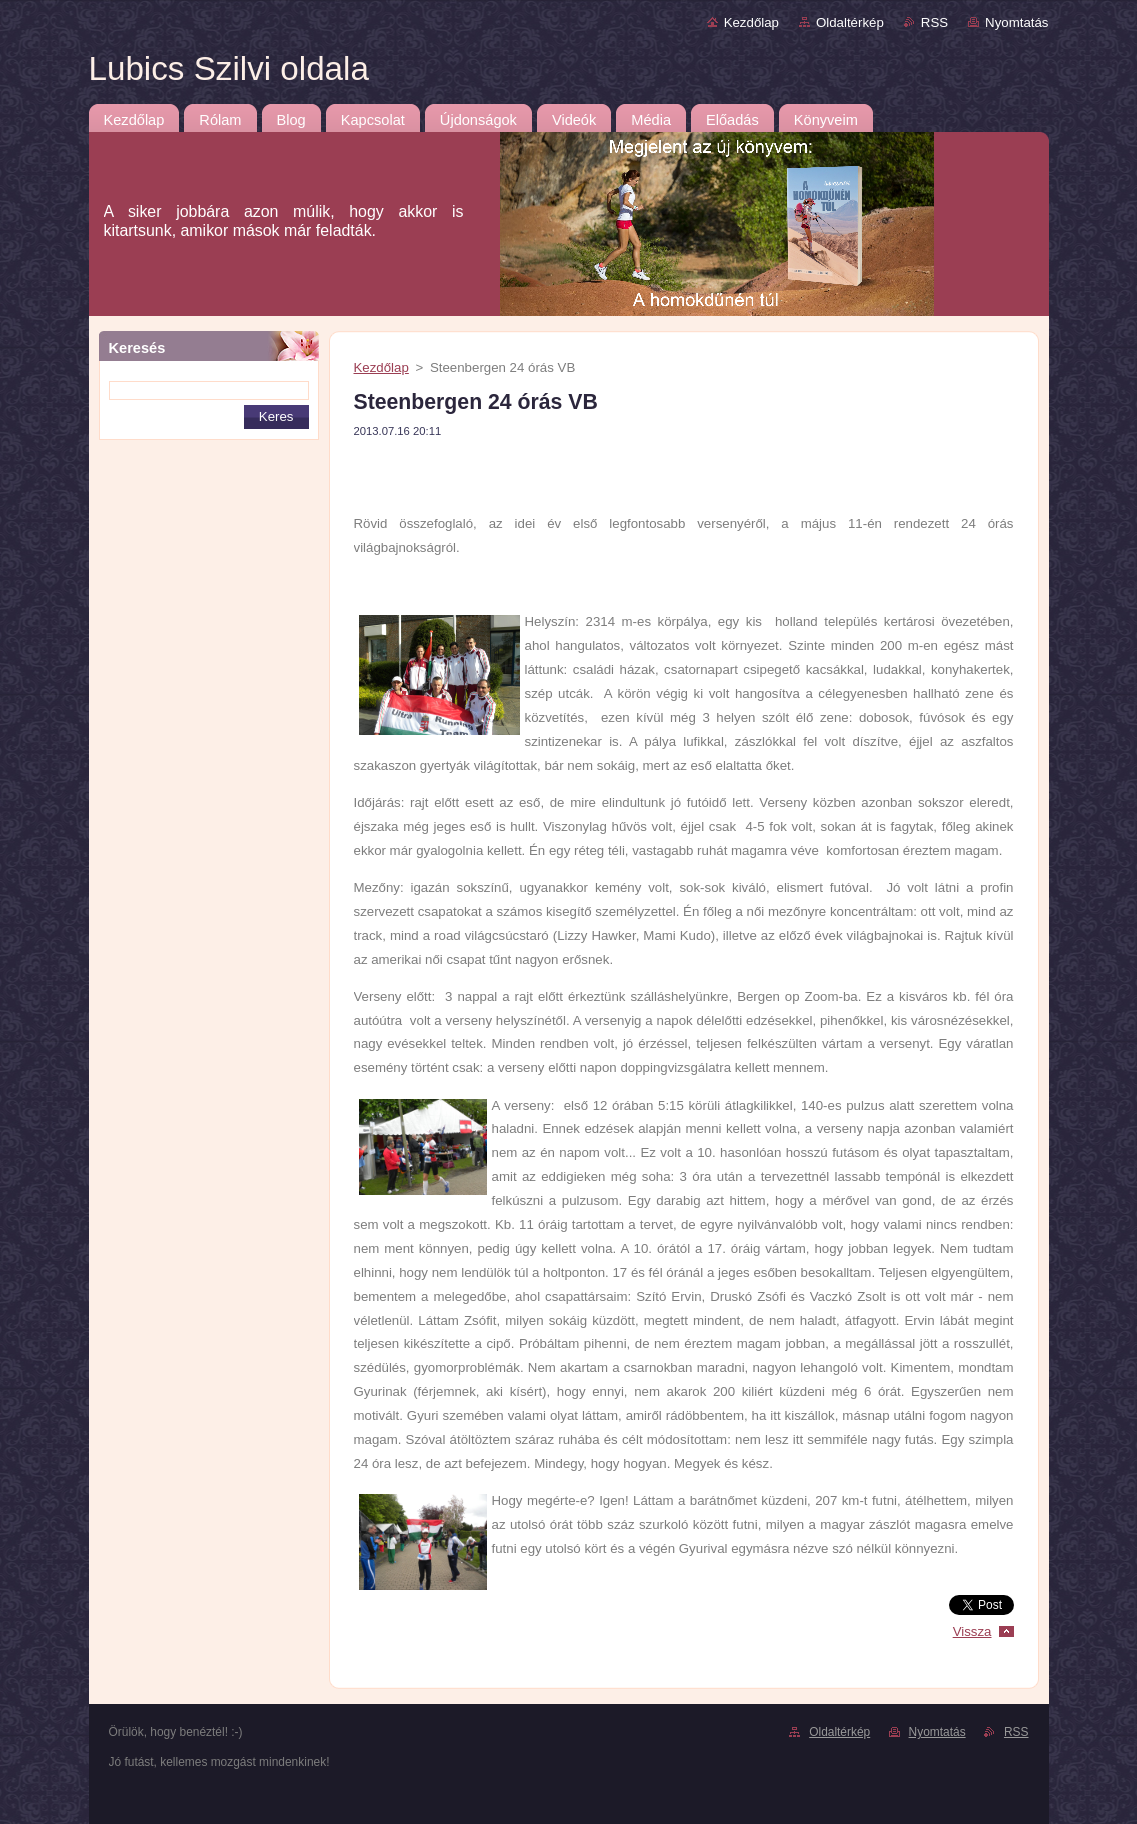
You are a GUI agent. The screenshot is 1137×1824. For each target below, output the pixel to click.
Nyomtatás (1016, 22)
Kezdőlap (751, 22)
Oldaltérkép (850, 22)
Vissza (972, 1631)
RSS (934, 22)
